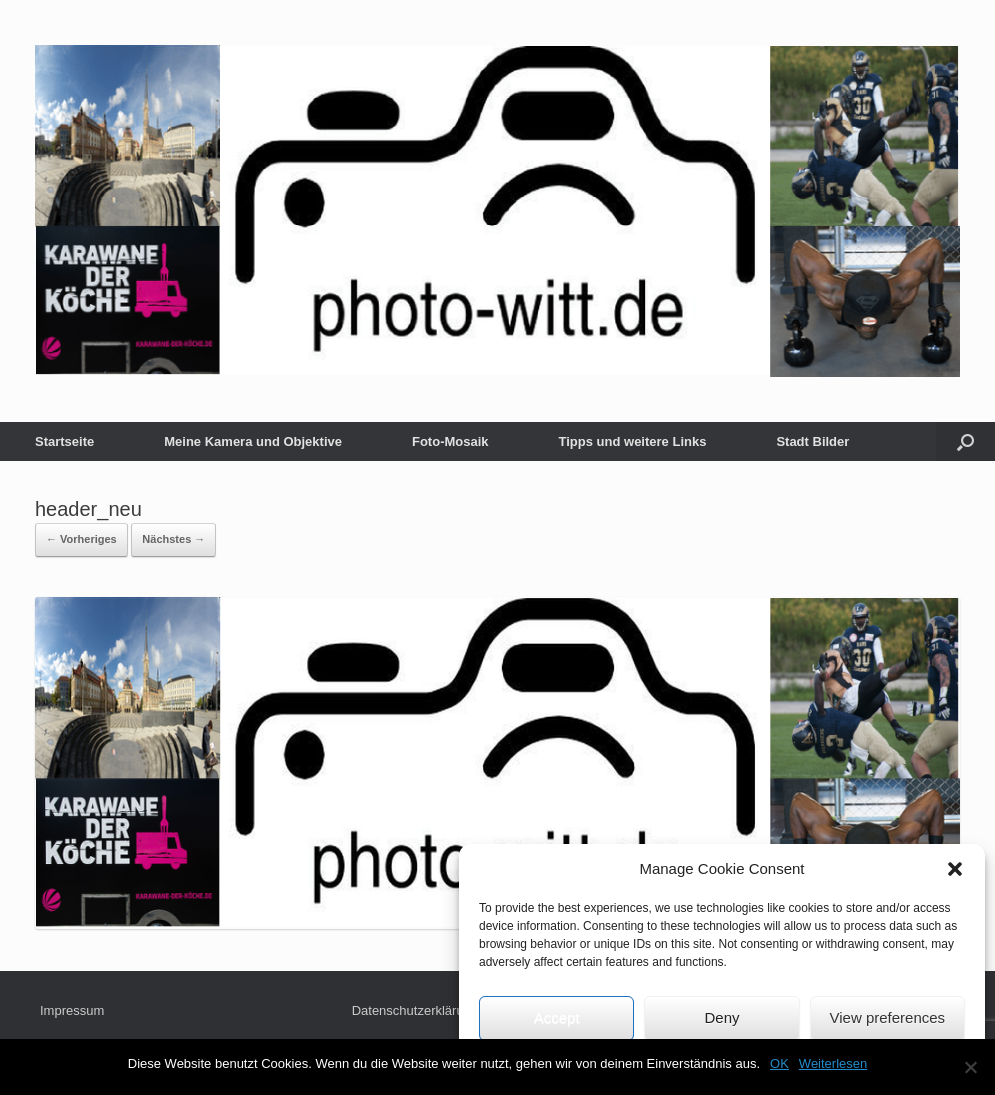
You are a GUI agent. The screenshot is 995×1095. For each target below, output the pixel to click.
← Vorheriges (81, 539)
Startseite (64, 441)
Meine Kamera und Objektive (253, 441)
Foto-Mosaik (450, 441)
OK (779, 1063)
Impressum (72, 1010)
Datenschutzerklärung (415, 1010)
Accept (557, 1017)
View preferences (888, 1017)
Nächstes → (173, 539)
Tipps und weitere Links (633, 441)
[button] (955, 869)
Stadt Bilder (812, 441)
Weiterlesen (833, 1063)
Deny (721, 1017)
